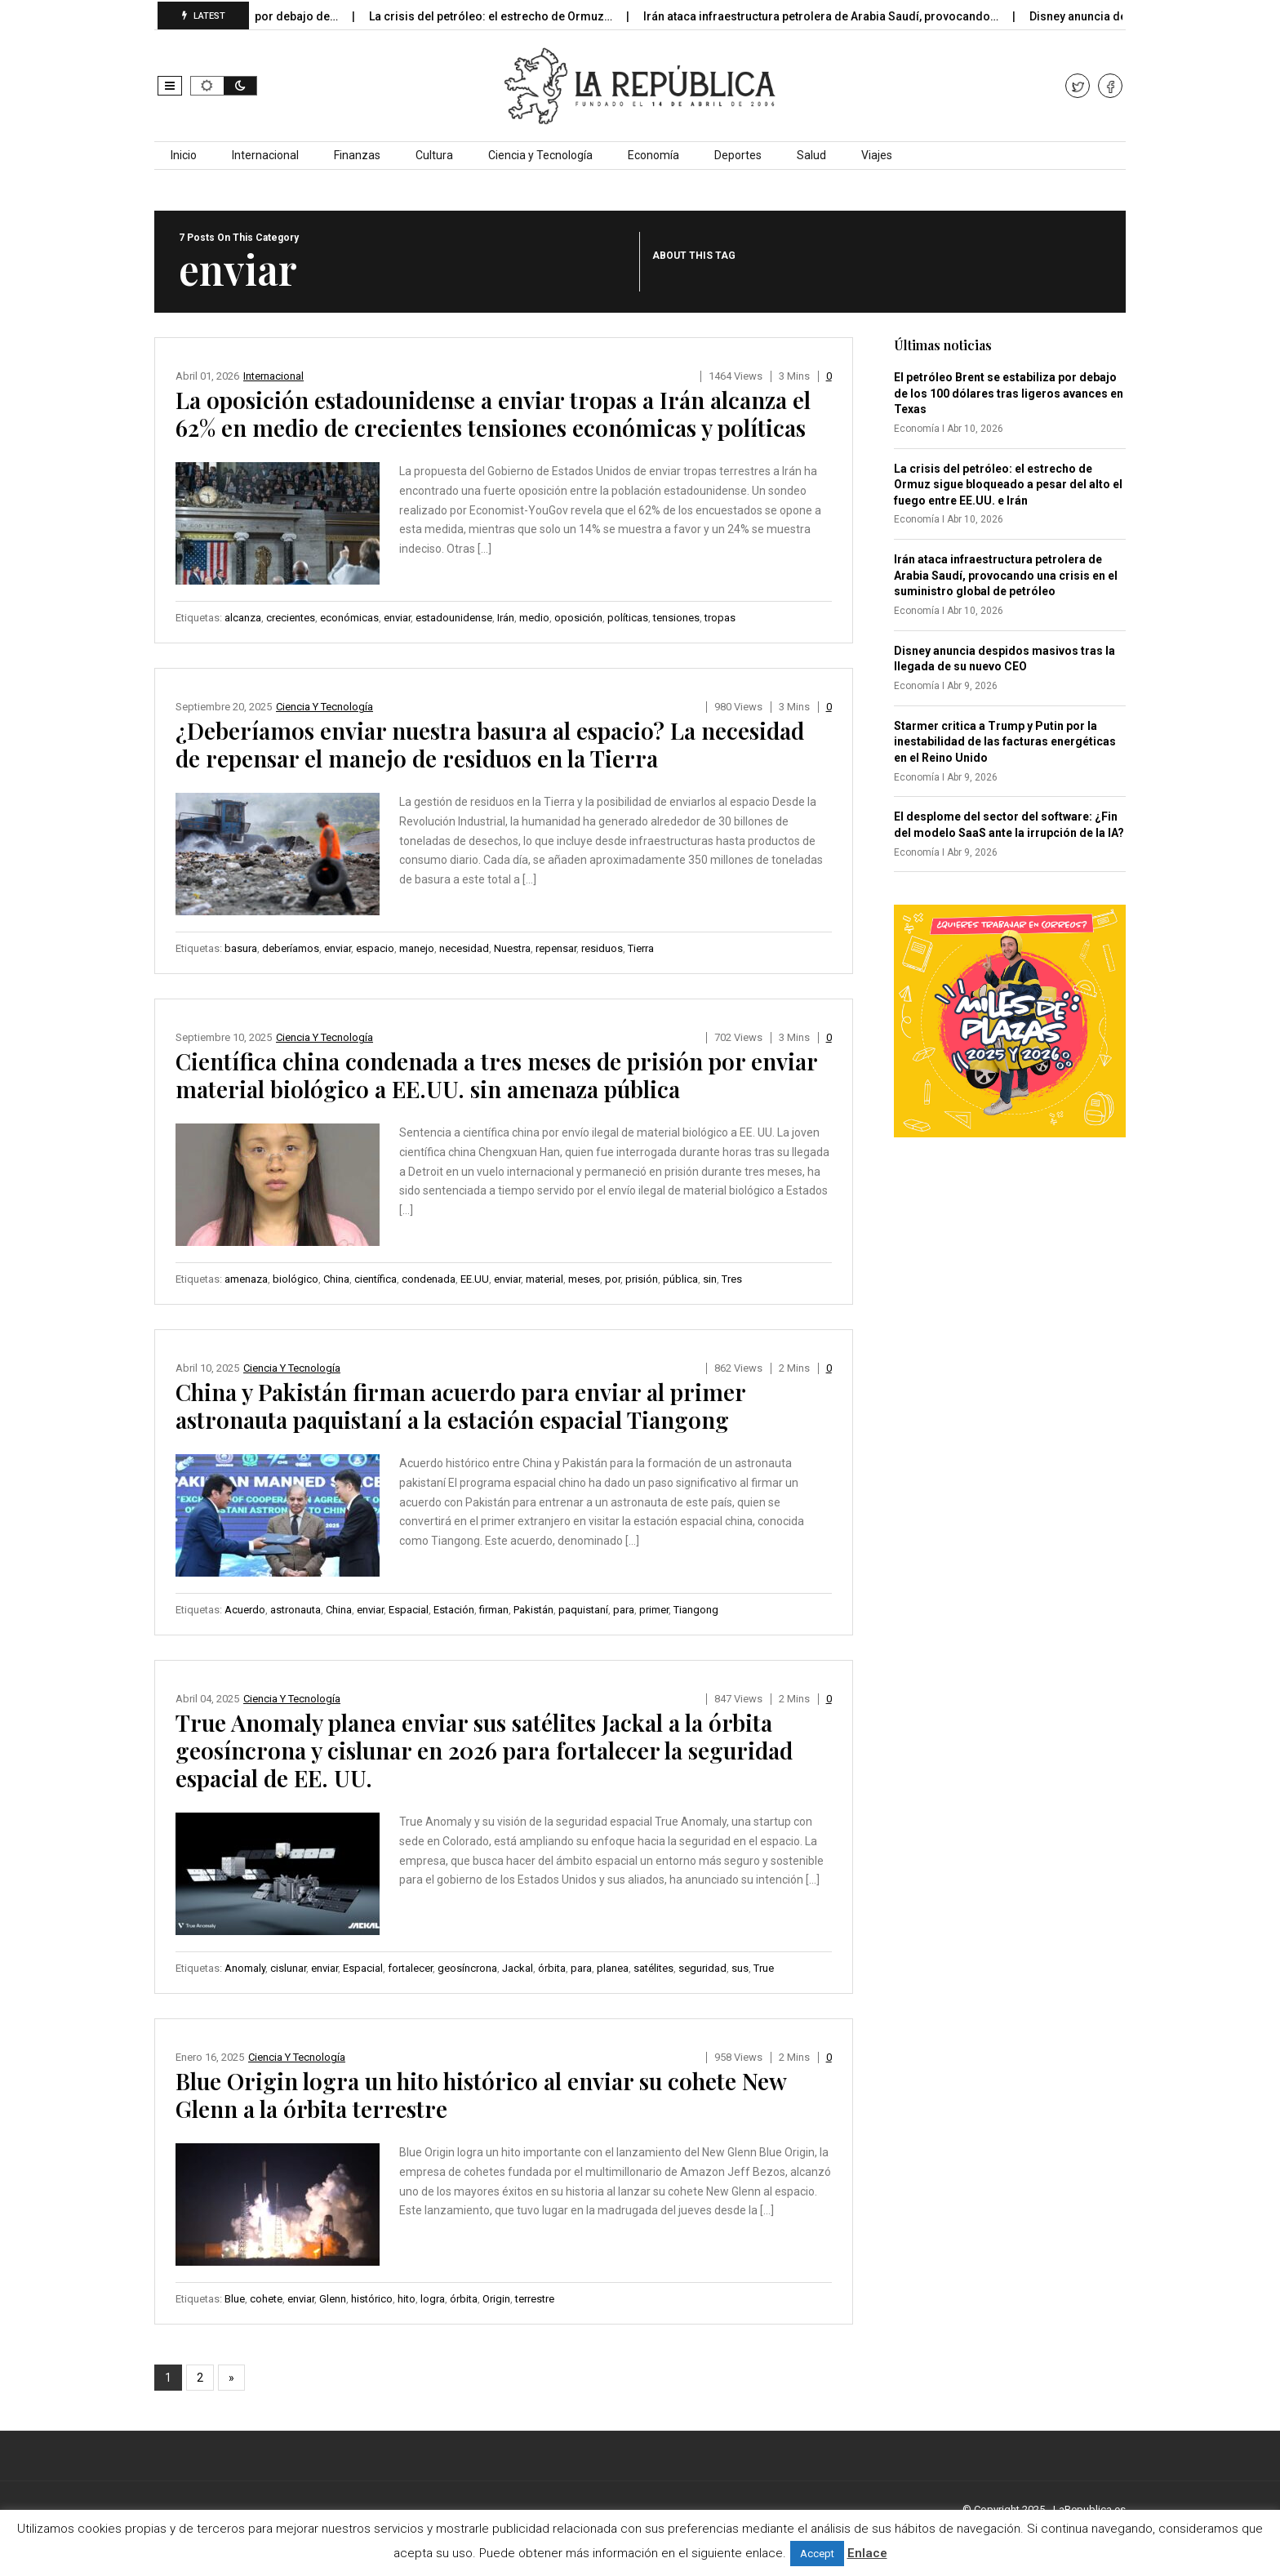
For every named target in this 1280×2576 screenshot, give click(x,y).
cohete (266, 2299)
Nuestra (512, 948)
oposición (578, 618)
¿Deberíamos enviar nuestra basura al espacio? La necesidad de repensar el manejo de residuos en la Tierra (490, 744)
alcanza (242, 618)
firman (494, 1610)
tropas (720, 618)
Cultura (434, 155)
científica (375, 1279)
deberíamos (290, 948)
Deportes (738, 155)
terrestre (534, 2299)
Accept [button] (817, 2553)
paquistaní (583, 1610)
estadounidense (454, 618)
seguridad (702, 1968)
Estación (453, 1610)
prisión (641, 1279)
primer (654, 1610)
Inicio (184, 155)
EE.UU (474, 1279)
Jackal (517, 1968)
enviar (397, 618)
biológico (295, 1279)
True (763, 1968)
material (544, 1279)
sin (710, 1279)
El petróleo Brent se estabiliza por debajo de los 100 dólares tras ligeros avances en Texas (1008, 393)
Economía (653, 155)
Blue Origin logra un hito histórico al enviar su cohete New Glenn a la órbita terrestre (481, 2095)
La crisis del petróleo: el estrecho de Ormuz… (516, 16)
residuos (602, 948)
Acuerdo (244, 1610)
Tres (732, 1279)
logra (432, 2299)
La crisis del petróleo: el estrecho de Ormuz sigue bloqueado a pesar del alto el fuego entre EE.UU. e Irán (1008, 484)
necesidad (464, 948)
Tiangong (695, 1610)
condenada (429, 1279)
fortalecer (410, 1968)
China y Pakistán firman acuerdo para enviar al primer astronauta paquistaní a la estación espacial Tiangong (460, 1406)
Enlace (867, 2553)
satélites (653, 1968)
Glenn (332, 2299)
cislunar (288, 1968)
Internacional (265, 155)
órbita (552, 1968)
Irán (505, 618)
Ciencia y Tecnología (540, 155)
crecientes (290, 618)
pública (680, 1279)
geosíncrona (467, 1968)
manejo (416, 948)
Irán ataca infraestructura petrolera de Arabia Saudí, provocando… (846, 16)
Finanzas (357, 155)
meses (584, 1279)
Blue (234, 2299)
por (612, 1279)
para (623, 1610)
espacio (375, 948)
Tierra (641, 948)
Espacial (409, 1610)
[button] (170, 86)
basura (240, 948)
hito (407, 2299)
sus (740, 1968)
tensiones (676, 618)
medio (534, 618)
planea (613, 1968)
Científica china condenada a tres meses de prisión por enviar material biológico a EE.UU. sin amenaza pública (496, 1075)
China (336, 1279)
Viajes (876, 155)
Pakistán (533, 1610)
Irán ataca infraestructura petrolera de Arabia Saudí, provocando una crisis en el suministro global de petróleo (1006, 575)
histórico (372, 2299)
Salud (811, 155)
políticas (627, 618)
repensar (556, 948)
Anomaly (244, 1968)
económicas (349, 618)
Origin (496, 2299)
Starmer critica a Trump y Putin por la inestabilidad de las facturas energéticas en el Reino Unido (1005, 741)
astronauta (295, 1610)
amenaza (246, 1279)
